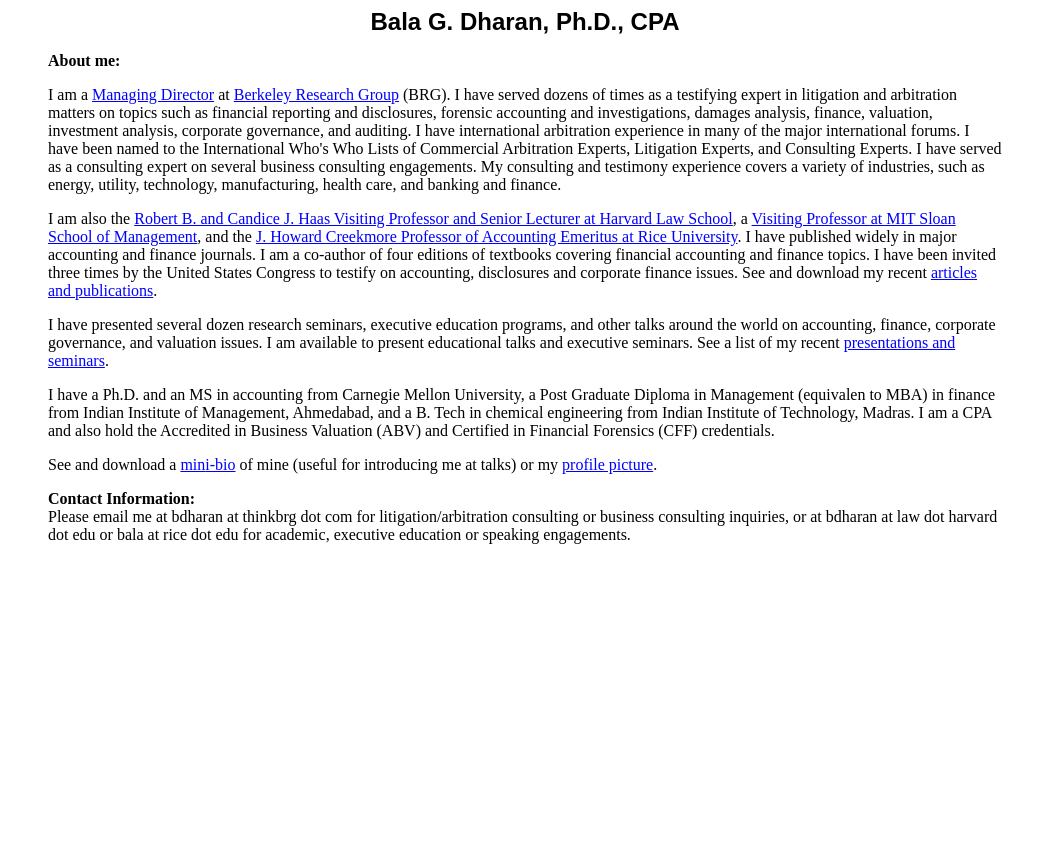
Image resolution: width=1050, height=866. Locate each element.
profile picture (607, 464)
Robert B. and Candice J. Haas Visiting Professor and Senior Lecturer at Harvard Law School (433, 218)
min (192, 464)
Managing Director (153, 94)
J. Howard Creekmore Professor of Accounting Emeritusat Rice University (497, 236)
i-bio (220, 464)
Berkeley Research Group (316, 94)
